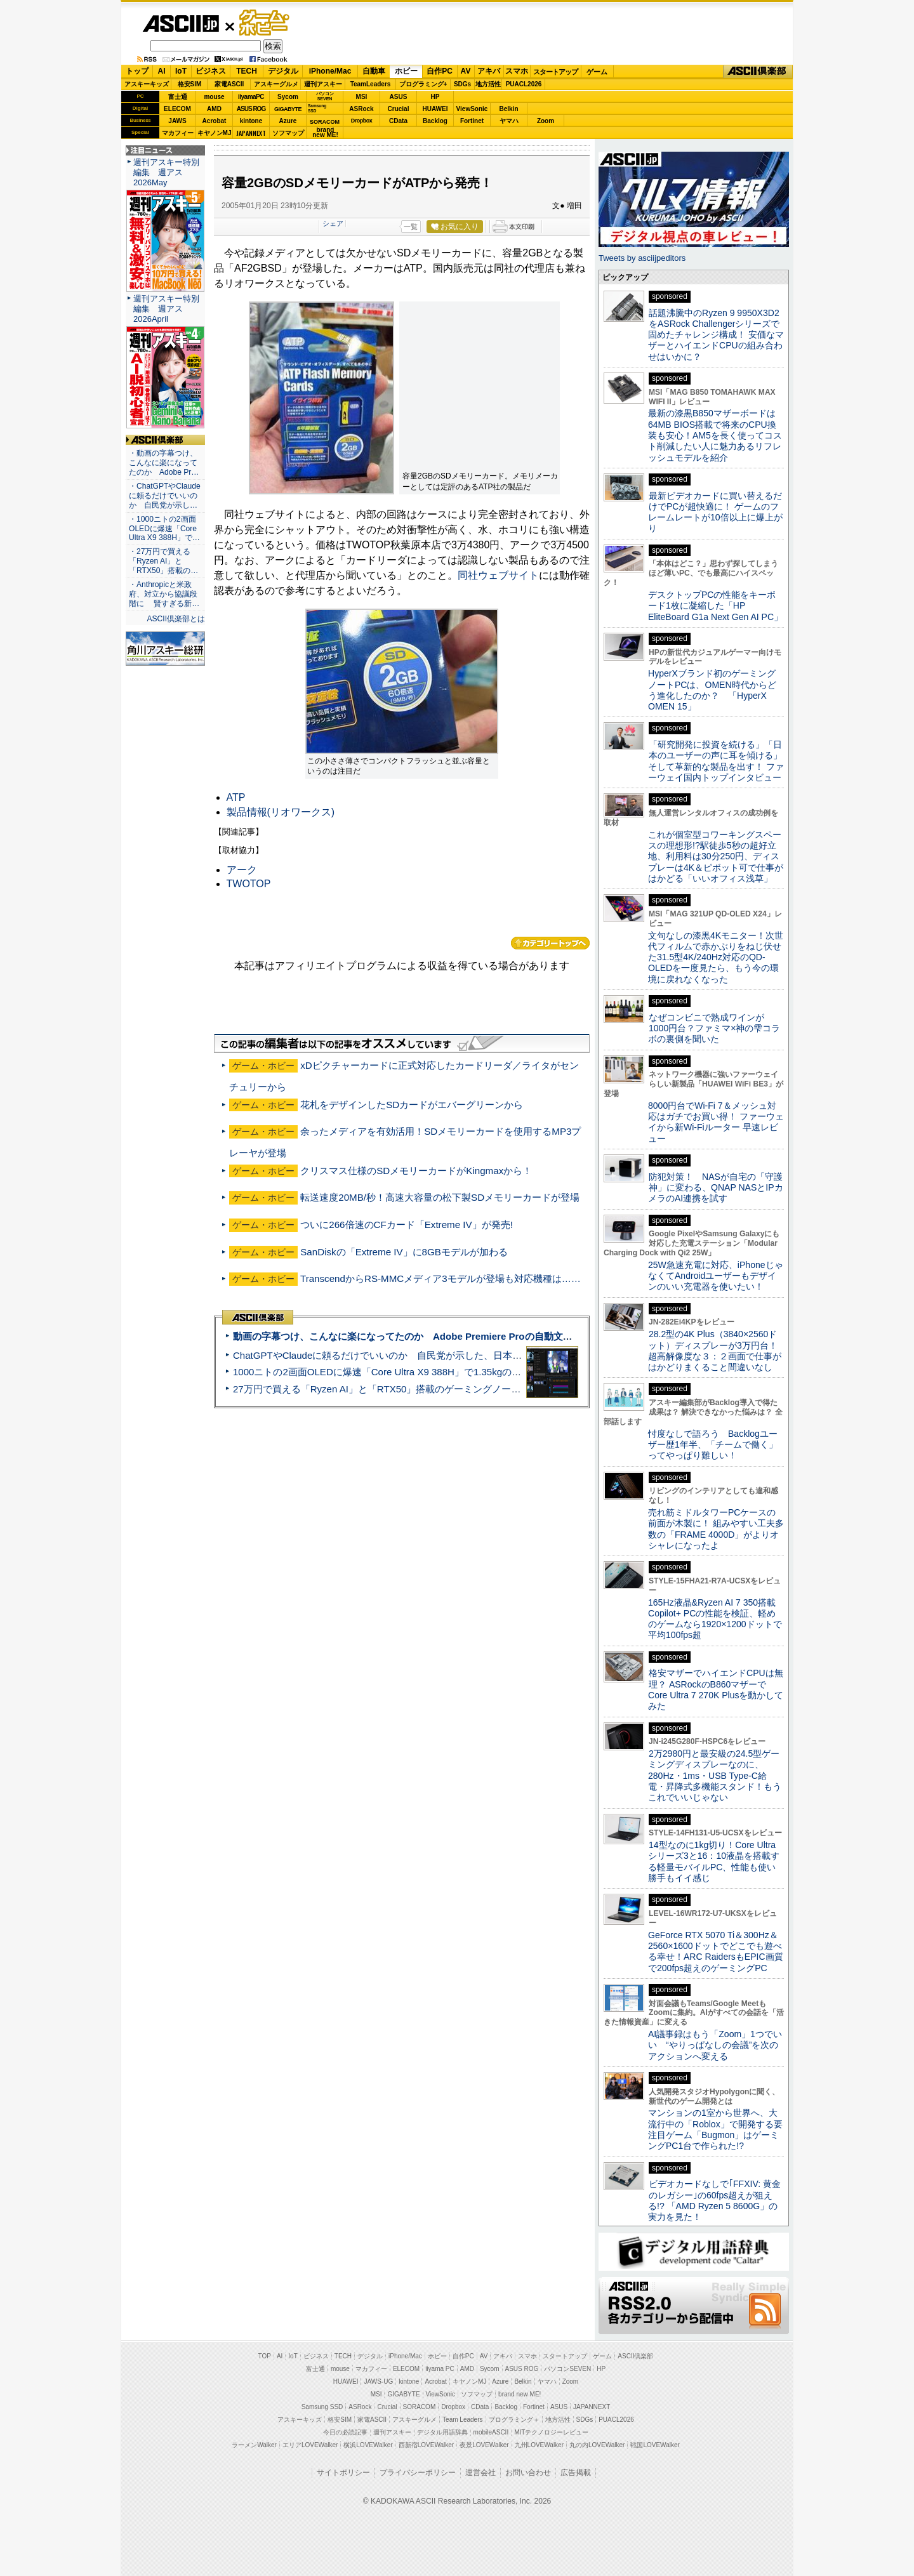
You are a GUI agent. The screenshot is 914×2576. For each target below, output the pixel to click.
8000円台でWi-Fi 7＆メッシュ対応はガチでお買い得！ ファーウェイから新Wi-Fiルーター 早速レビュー (716, 1122)
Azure (288, 120)
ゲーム (596, 72)
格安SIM (190, 84)
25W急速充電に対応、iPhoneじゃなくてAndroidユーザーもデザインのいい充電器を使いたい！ (715, 1276)
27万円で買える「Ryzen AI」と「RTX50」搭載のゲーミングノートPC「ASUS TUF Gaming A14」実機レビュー (472, 1389)
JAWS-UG (378, 2381)
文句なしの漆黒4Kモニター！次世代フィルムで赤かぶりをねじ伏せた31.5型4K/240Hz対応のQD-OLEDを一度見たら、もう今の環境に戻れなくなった (715, 957)
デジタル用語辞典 (442, 2432)
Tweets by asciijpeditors (642, 258)
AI (162, 71)
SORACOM (419, 2406)
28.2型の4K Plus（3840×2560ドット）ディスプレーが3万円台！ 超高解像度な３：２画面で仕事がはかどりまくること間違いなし (714, 1350)
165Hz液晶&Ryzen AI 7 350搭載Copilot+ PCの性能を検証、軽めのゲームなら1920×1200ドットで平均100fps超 (715, 1619)
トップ (137, 71)
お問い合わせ (528, 2472)
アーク (242, 869)
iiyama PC (439, 2368)
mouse (214, 96)
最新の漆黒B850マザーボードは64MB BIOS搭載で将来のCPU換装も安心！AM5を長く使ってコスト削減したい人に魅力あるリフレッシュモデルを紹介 (715, 435)
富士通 (177, 96)
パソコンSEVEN (325, 96)
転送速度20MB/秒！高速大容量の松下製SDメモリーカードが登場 (440, 1197)
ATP (236, 797)
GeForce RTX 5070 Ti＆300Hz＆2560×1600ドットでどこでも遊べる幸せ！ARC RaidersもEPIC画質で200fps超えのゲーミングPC (715, 1951)
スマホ (516, 71)
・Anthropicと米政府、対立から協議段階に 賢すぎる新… (164, 594)
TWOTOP (249, 883)
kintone (251, 120)
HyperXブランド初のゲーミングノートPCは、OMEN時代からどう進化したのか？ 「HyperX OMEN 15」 (712, 689)
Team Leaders (462, 2419)
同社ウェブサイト (498, 575)
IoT (181, 71)
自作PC (440, 71)
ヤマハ (509, 120)
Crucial (398, 108)
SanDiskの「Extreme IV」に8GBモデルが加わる (404, 1251)
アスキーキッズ (146, 84)
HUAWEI (435, 108)
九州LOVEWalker (539, 2444)
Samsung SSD (322, 2406)
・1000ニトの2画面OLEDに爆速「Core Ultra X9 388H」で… (164, 529)
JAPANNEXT (251, 133)
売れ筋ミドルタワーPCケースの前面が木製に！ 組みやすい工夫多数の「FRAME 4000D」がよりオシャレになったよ (716, 1528)
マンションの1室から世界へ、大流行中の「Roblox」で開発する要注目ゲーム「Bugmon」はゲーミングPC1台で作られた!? (715, 2129)
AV (466, 71)
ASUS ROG (251, 108)
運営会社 (480, 2472)
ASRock (361, 108)
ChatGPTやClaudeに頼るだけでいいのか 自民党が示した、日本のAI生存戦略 (401, 1355)
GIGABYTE (287, 109)
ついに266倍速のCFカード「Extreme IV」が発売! (406, 1224)
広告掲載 (575, 2472)
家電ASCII (229, 84)
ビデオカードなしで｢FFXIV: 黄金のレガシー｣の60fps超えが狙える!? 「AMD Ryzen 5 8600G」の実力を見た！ (714, 2200)
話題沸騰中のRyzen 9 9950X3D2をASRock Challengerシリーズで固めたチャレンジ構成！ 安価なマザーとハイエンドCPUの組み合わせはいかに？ (716, 335)
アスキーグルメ (276, 84)
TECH (246, 71)
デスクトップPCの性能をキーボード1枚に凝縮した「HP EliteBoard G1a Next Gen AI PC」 (715, 606)
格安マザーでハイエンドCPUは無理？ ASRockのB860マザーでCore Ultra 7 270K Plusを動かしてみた (716, 1689)
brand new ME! (519, 2394)
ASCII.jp (180, 23)
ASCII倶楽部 (758, 71)
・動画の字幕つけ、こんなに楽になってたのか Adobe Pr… (164, 463)
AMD (214, 108)
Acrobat (214, 120)
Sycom (287, 96)
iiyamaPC (251, 96)
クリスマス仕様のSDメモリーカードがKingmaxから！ (416, 1170)
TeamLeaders (370, 84)
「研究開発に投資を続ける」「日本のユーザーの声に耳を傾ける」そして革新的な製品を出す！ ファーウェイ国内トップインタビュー (716, 761)
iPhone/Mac (330, 71)
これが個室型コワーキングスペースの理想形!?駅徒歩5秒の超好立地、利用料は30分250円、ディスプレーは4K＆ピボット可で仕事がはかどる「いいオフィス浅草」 (715, 856)
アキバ (488, 71)
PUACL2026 (524, 84)
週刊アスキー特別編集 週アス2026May (166, 172)
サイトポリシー (343, 2472)
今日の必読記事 (345, 2432)
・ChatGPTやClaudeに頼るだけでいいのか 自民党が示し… (165, 496)
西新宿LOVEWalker (426, 2444)
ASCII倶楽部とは (176, 618)
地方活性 (488, 84)
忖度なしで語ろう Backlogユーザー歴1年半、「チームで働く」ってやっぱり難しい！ (713, 1445)
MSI (362, 96)
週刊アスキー (323, 84)
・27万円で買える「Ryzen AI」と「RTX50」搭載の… (163, 561)
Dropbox (362, 120)
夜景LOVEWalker (484, 2444)
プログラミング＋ (514, 2419)
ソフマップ (288, 132)
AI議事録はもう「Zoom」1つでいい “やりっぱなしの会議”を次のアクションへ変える (715, 2045)
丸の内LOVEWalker (597, 2444)
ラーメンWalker (254, 2444)
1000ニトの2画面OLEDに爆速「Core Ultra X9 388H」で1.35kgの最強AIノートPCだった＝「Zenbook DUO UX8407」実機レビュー (513, 1371)
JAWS (177, 120)
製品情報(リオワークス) (281, 812)
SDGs (462, 84)
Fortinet (472, 120)
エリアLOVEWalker (310, 2444)
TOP (264, 2356)
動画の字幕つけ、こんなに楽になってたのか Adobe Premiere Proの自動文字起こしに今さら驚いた (450, 1336)
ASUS (398, 96)
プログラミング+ (423, 84)
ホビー (406, 71)
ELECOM (177, 108)
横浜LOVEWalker (367, 2444)
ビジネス (210, 71)
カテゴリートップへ (550, 943)
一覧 (411, 226)
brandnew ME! (325, 133)
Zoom (545, 120)
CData (398, 120)
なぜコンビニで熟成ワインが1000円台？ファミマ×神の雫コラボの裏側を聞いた (714, 1028)
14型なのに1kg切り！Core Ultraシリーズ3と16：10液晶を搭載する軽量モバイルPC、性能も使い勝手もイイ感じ (713, 1861)
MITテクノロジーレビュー (551, 2432)
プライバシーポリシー (418, 2472)
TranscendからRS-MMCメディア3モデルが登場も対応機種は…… (440, 1278)
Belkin (508, 108)
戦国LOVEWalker (654, 2444)
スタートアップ (555, 72)
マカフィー (178, 132)
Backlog (435, 120)
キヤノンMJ (214, 132)
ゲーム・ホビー (265, 23)
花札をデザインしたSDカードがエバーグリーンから (411, 1104)
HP (435, 96)
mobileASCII (491, 2432)
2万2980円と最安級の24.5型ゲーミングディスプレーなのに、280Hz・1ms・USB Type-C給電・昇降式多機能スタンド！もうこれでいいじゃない (714, 1775)
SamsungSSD (317, 108)
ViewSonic (472, 108)
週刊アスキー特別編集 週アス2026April (166, 309)
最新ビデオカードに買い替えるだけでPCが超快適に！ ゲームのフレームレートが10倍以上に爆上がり (715, 512)
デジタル (283, 71)
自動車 (373, 71)
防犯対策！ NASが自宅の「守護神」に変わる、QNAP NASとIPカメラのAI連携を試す (715, 1188)
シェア (332, 223)
